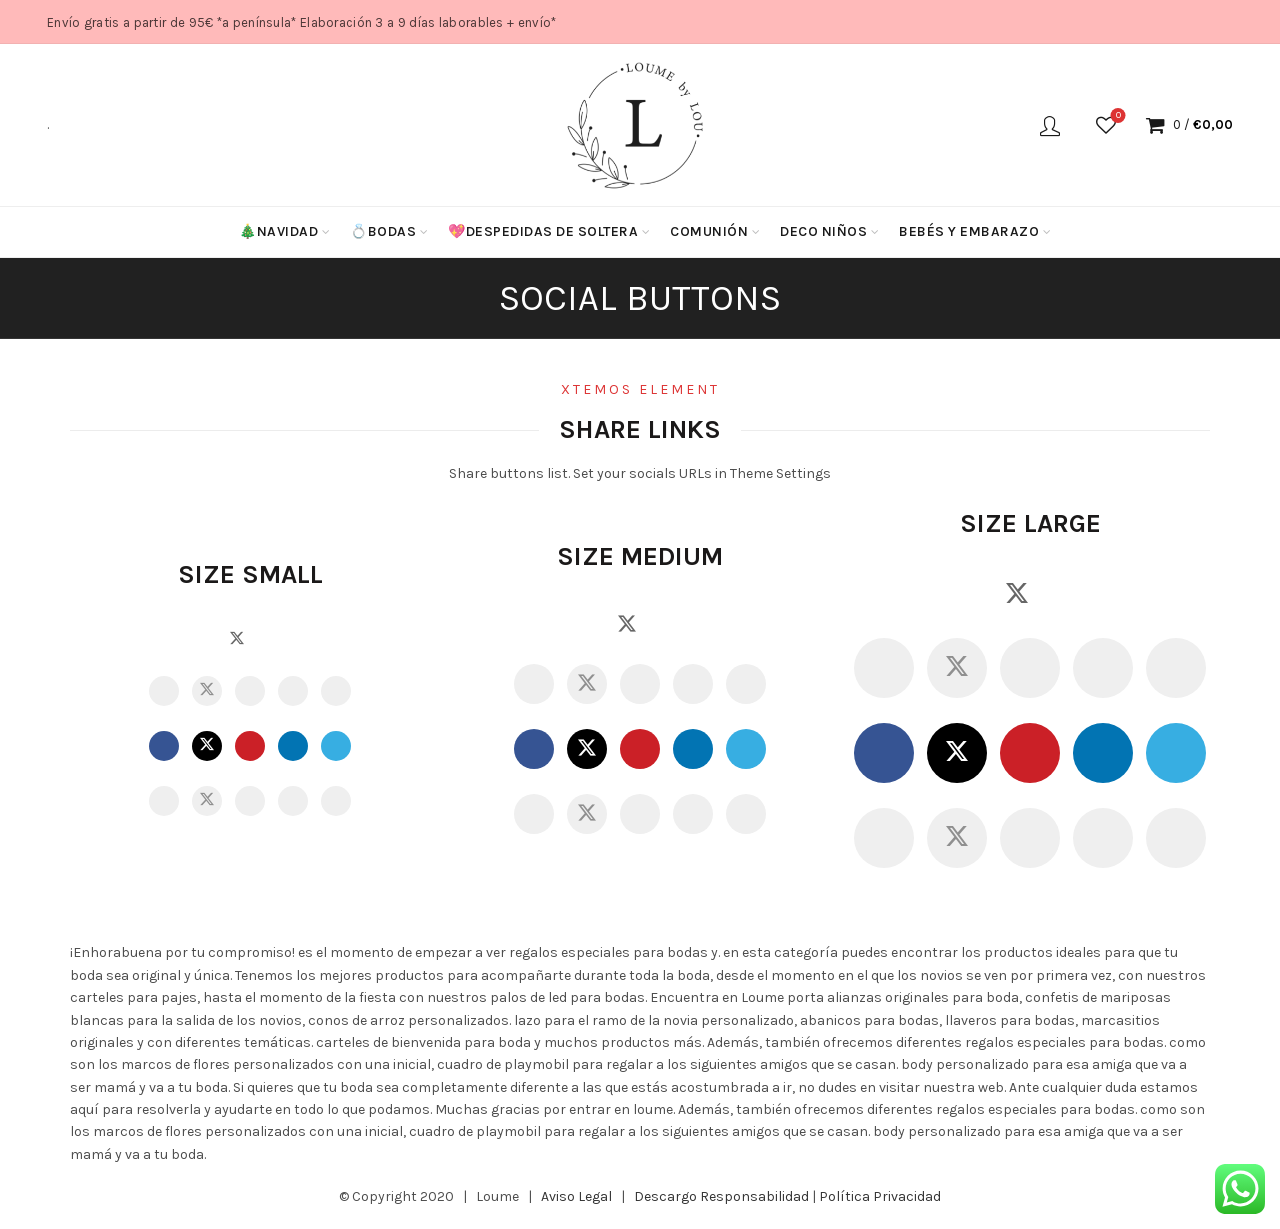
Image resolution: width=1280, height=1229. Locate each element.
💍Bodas (383, 231)
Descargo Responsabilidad (721, 1196)
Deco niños (823, 231)
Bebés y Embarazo (969, 231)
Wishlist (1116, 116)
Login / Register (1050, 125)
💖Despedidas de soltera (543, 231)
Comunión (709, 231)
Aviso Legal (576, 1196)
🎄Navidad (278, 231)
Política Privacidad (880, 1196)
